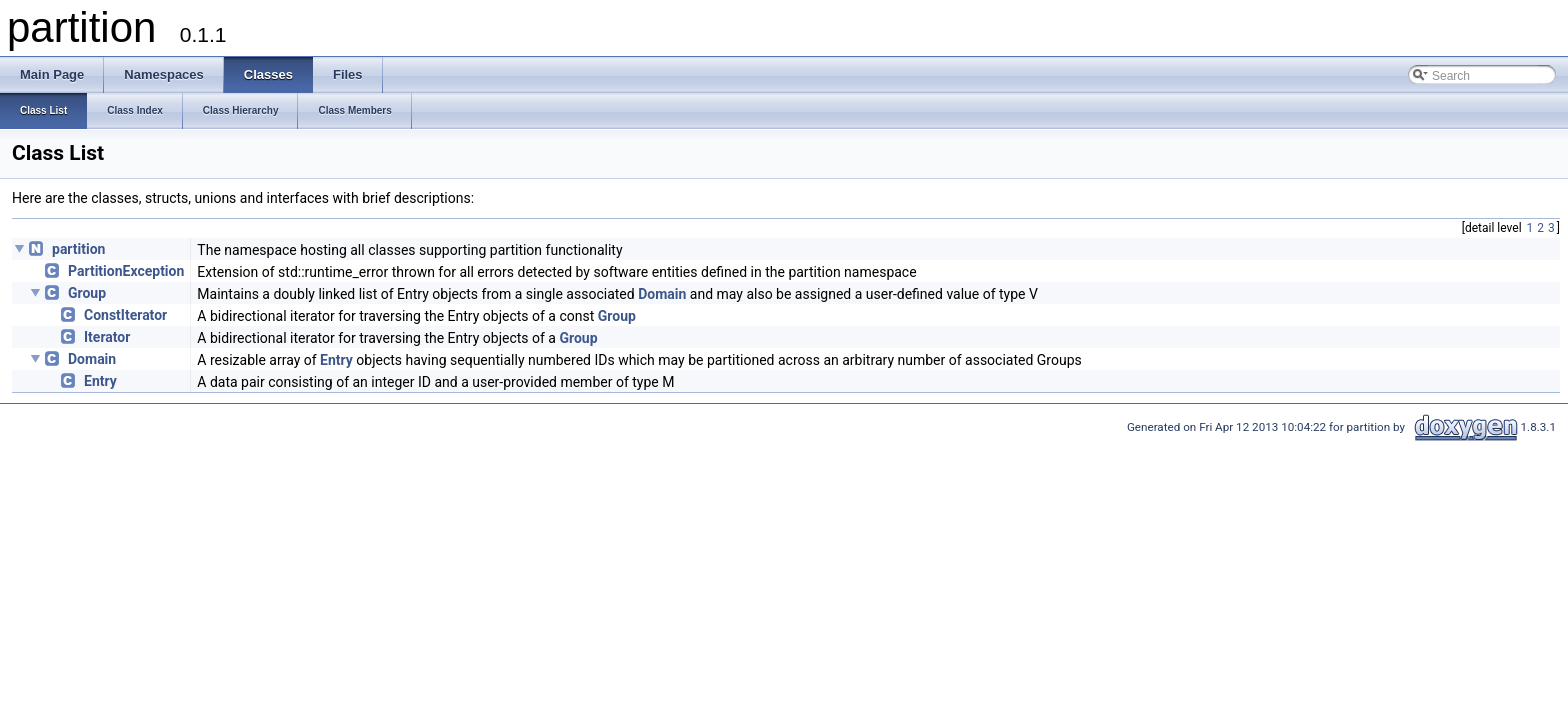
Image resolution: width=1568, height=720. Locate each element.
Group (87, 293)
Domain (662, 294)
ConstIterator (125, 315)
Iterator (107, 337)
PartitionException (126, 271)
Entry (336, 360)
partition (78, 249)
